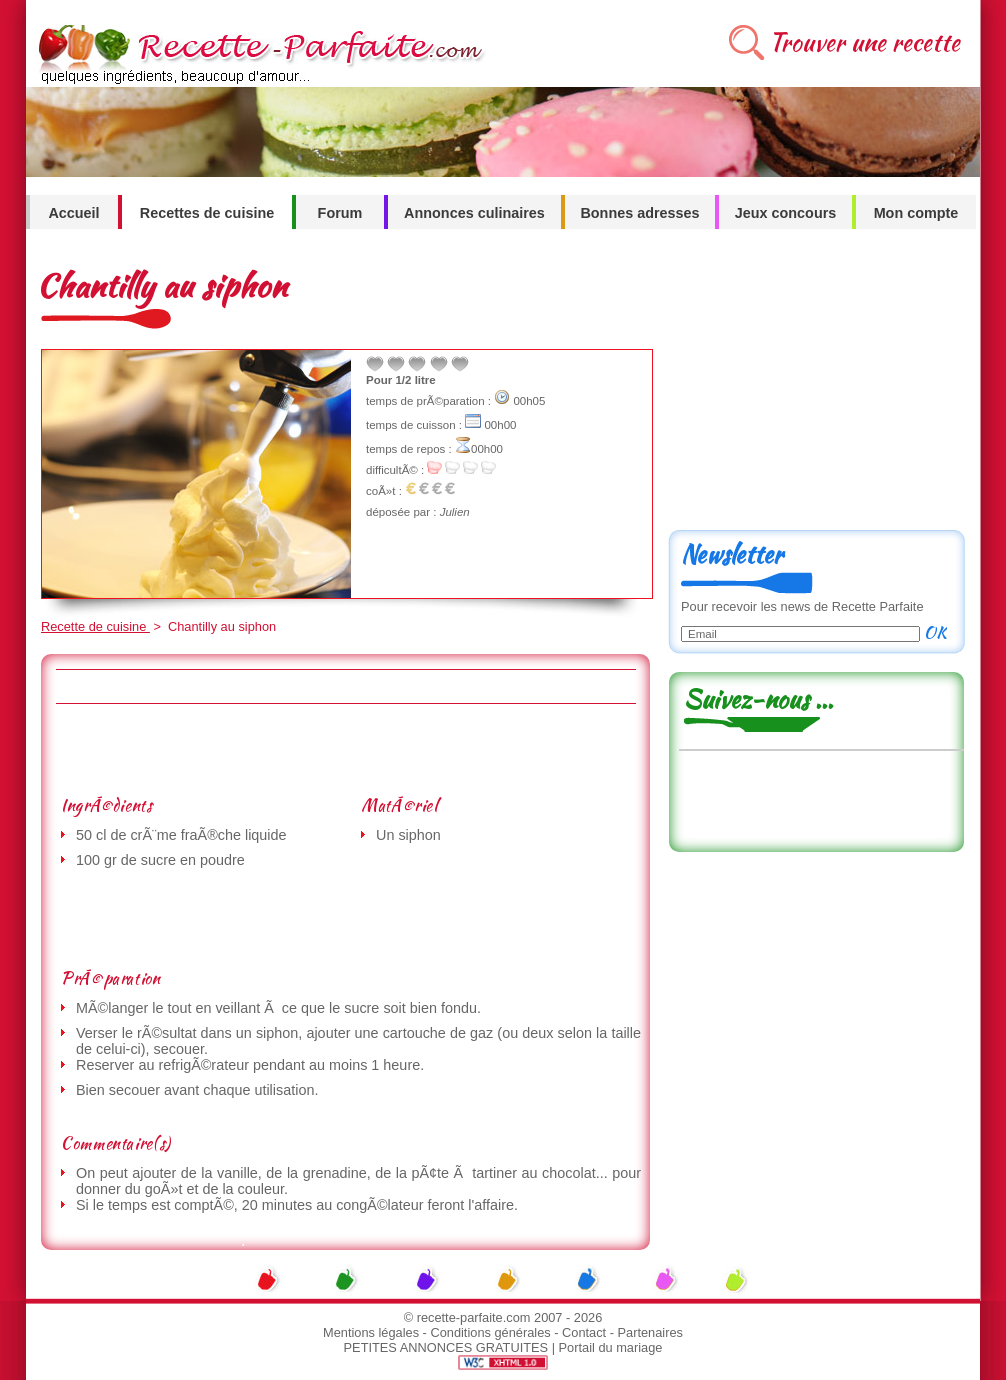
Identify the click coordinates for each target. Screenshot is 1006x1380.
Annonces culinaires (474, 213)
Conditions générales (490, 1332)
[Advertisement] (345, 749)
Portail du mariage (611, 1347)
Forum (340, 213)
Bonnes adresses (639, 213)
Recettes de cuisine (207, 213)
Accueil (73, 213)
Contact (584, 1332)
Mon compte (916, 213)
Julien (455, 512)
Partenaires (650, 1332)
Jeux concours (786, 213)
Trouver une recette (864, 42)
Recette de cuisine (95, 626)
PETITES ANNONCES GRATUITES (446, 1347)
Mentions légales (371, 1332)
